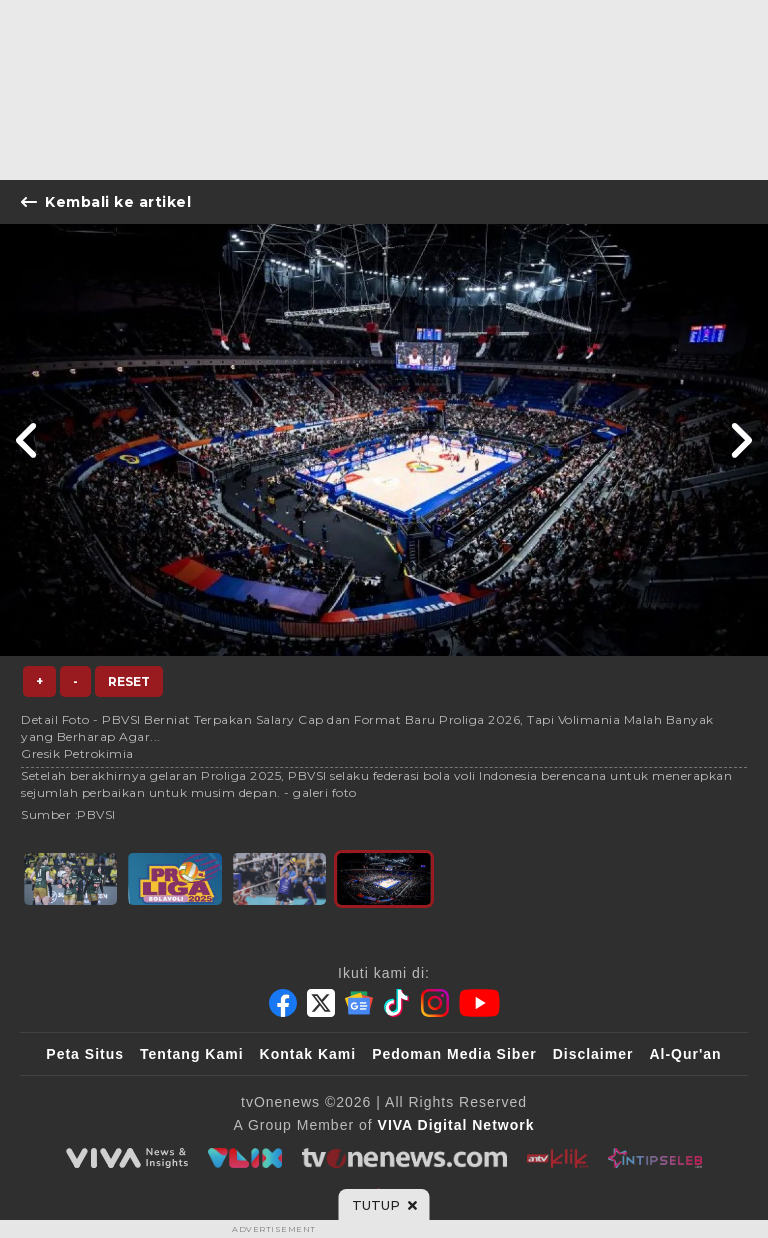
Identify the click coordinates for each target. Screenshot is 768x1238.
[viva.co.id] (127, 1158)
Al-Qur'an (685, 1054)
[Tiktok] (397, 1003)
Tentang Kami (192, 1054)
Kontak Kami (308, 1054)
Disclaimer (593, 1054)
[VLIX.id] (245, 1158)
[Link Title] (27, 440)
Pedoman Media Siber (454, 1054)
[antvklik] (557, 1158)
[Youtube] (479, 1003)
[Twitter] (321, 1003)
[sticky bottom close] (384, 1205)
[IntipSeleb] (654, 1158)
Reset (129, 681)
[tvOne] (404, 1158)
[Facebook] (283, 1003)
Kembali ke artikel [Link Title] (106, 202)
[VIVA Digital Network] (456, 1125)
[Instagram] (435, 1003)
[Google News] (359, 1003)
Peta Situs (85, 1054)
